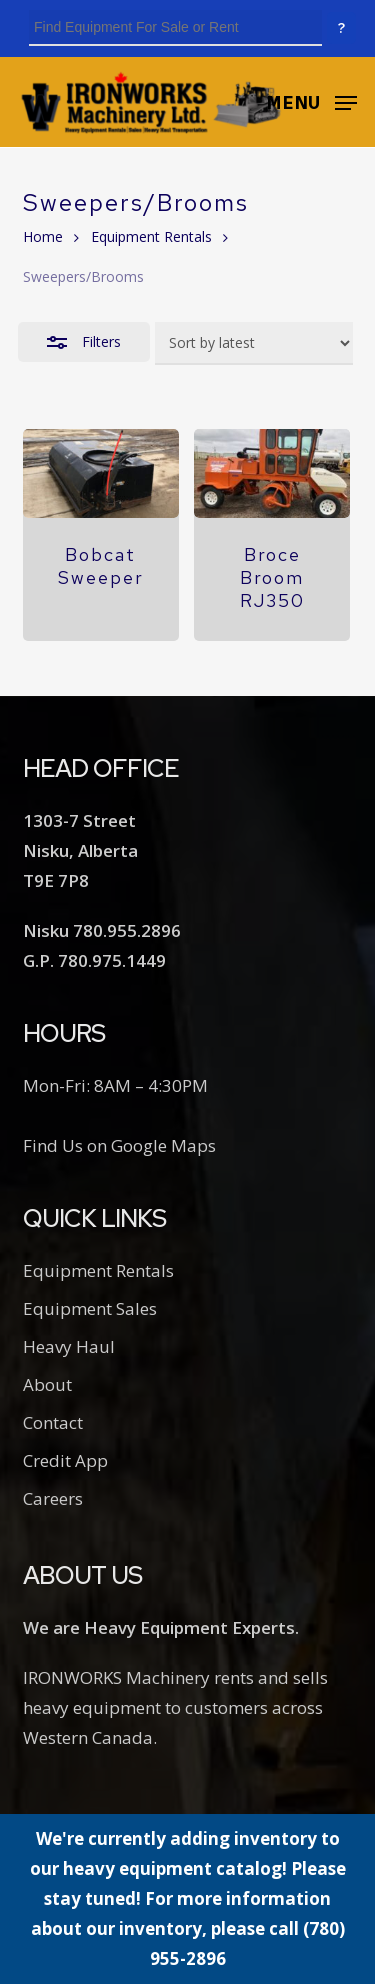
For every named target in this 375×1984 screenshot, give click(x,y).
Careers (53, 1498)
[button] (311, 100)
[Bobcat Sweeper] (101, 473)
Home (43, 236)
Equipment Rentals (151, 236)
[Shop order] (254, 343)
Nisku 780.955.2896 (102, 930)
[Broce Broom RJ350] (272, 473)
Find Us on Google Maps (119, 1145)
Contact (53, 1422)
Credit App (65, 1460)
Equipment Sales (90, 1308)
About (47, 1384)
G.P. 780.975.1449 (94, 960)
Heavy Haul (69, 1346)
